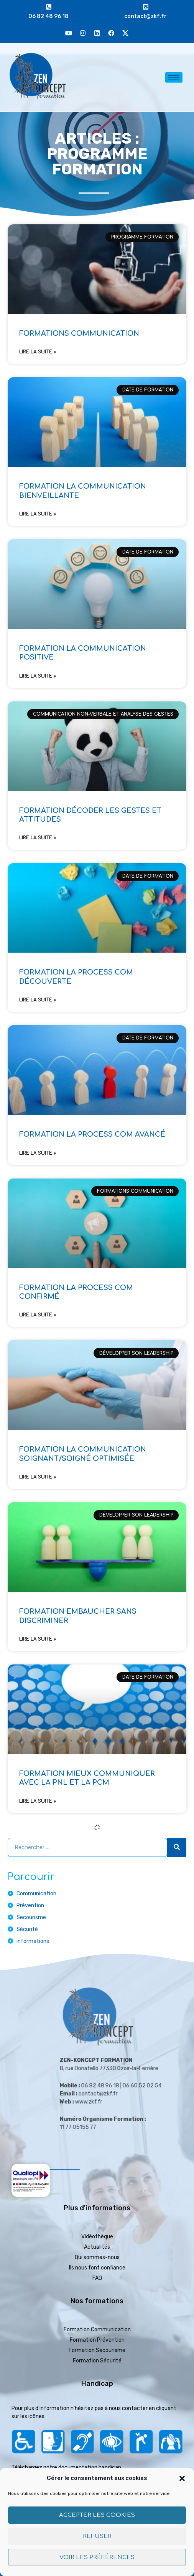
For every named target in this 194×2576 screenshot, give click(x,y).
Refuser (97, 2536)
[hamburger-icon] (173, 77)
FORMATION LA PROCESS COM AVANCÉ (92, 1134)
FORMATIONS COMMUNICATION (79, 333)
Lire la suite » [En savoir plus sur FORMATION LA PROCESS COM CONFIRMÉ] (37, 1315)
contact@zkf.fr (145, 16)
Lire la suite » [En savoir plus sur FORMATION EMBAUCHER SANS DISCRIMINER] (37, 1639)
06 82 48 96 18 (48, 16)
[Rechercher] (176, 1847)
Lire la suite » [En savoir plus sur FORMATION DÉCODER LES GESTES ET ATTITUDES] (37, 837)
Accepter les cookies (97, 2515)
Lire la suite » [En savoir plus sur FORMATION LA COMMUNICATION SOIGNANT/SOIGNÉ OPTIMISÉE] (37, 1477)
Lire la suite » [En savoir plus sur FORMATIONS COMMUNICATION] (37, 352)
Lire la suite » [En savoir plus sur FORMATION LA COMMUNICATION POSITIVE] (37, 676)
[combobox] (87, 1847)
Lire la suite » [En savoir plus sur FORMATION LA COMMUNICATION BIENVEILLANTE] (37, 514)
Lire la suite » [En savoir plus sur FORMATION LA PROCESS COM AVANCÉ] (37, 1153)
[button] (182, 2478)
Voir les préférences (97, 2557)
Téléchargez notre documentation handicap (66, 2467)
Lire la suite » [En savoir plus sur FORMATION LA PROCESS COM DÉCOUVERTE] (37, 1000)
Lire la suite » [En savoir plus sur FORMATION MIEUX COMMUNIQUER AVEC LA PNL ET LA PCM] (37, 1801)
